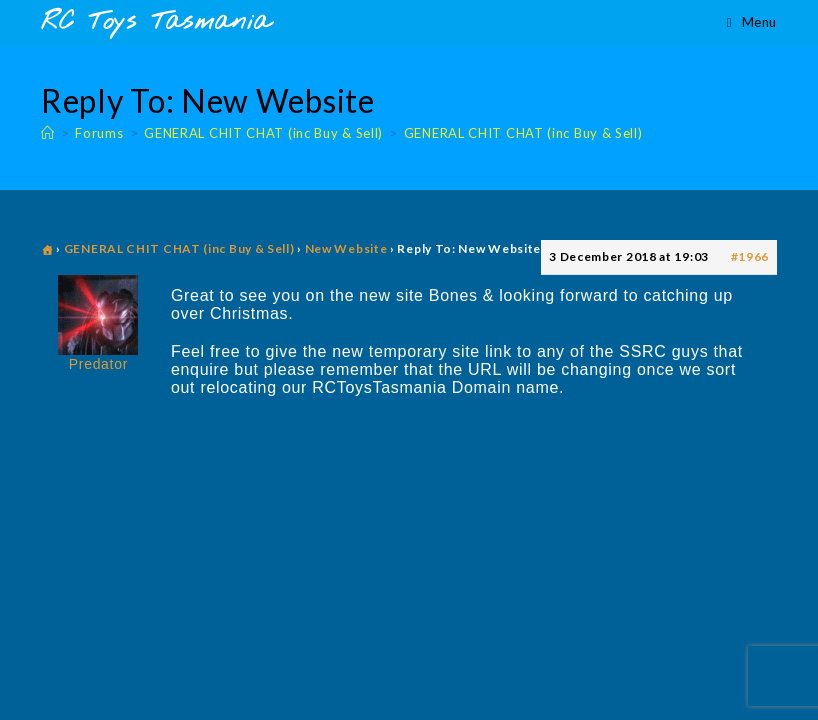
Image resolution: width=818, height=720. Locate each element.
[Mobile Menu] (752, 22)
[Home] (48, 133)
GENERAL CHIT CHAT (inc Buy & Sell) (523, 133)
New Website (346, 248)
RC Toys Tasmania (156, 22)
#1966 (750, 256)
